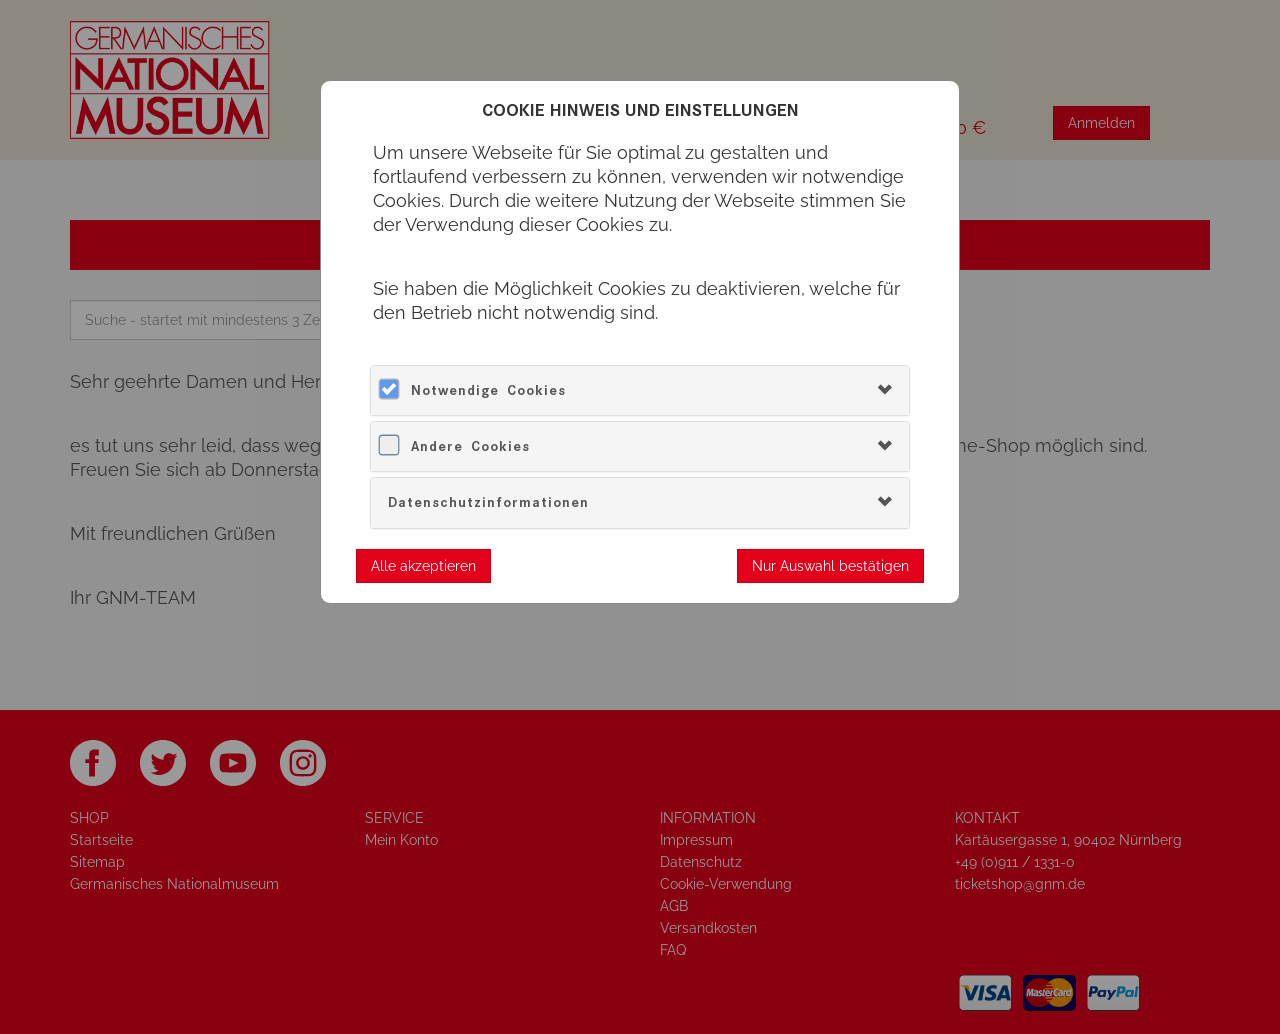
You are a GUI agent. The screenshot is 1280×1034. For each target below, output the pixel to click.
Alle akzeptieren (423, 566)
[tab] (640, 390)
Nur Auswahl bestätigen (830, 566)
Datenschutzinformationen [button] (488, 502)
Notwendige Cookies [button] (488, 390)
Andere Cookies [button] (470, 446)
